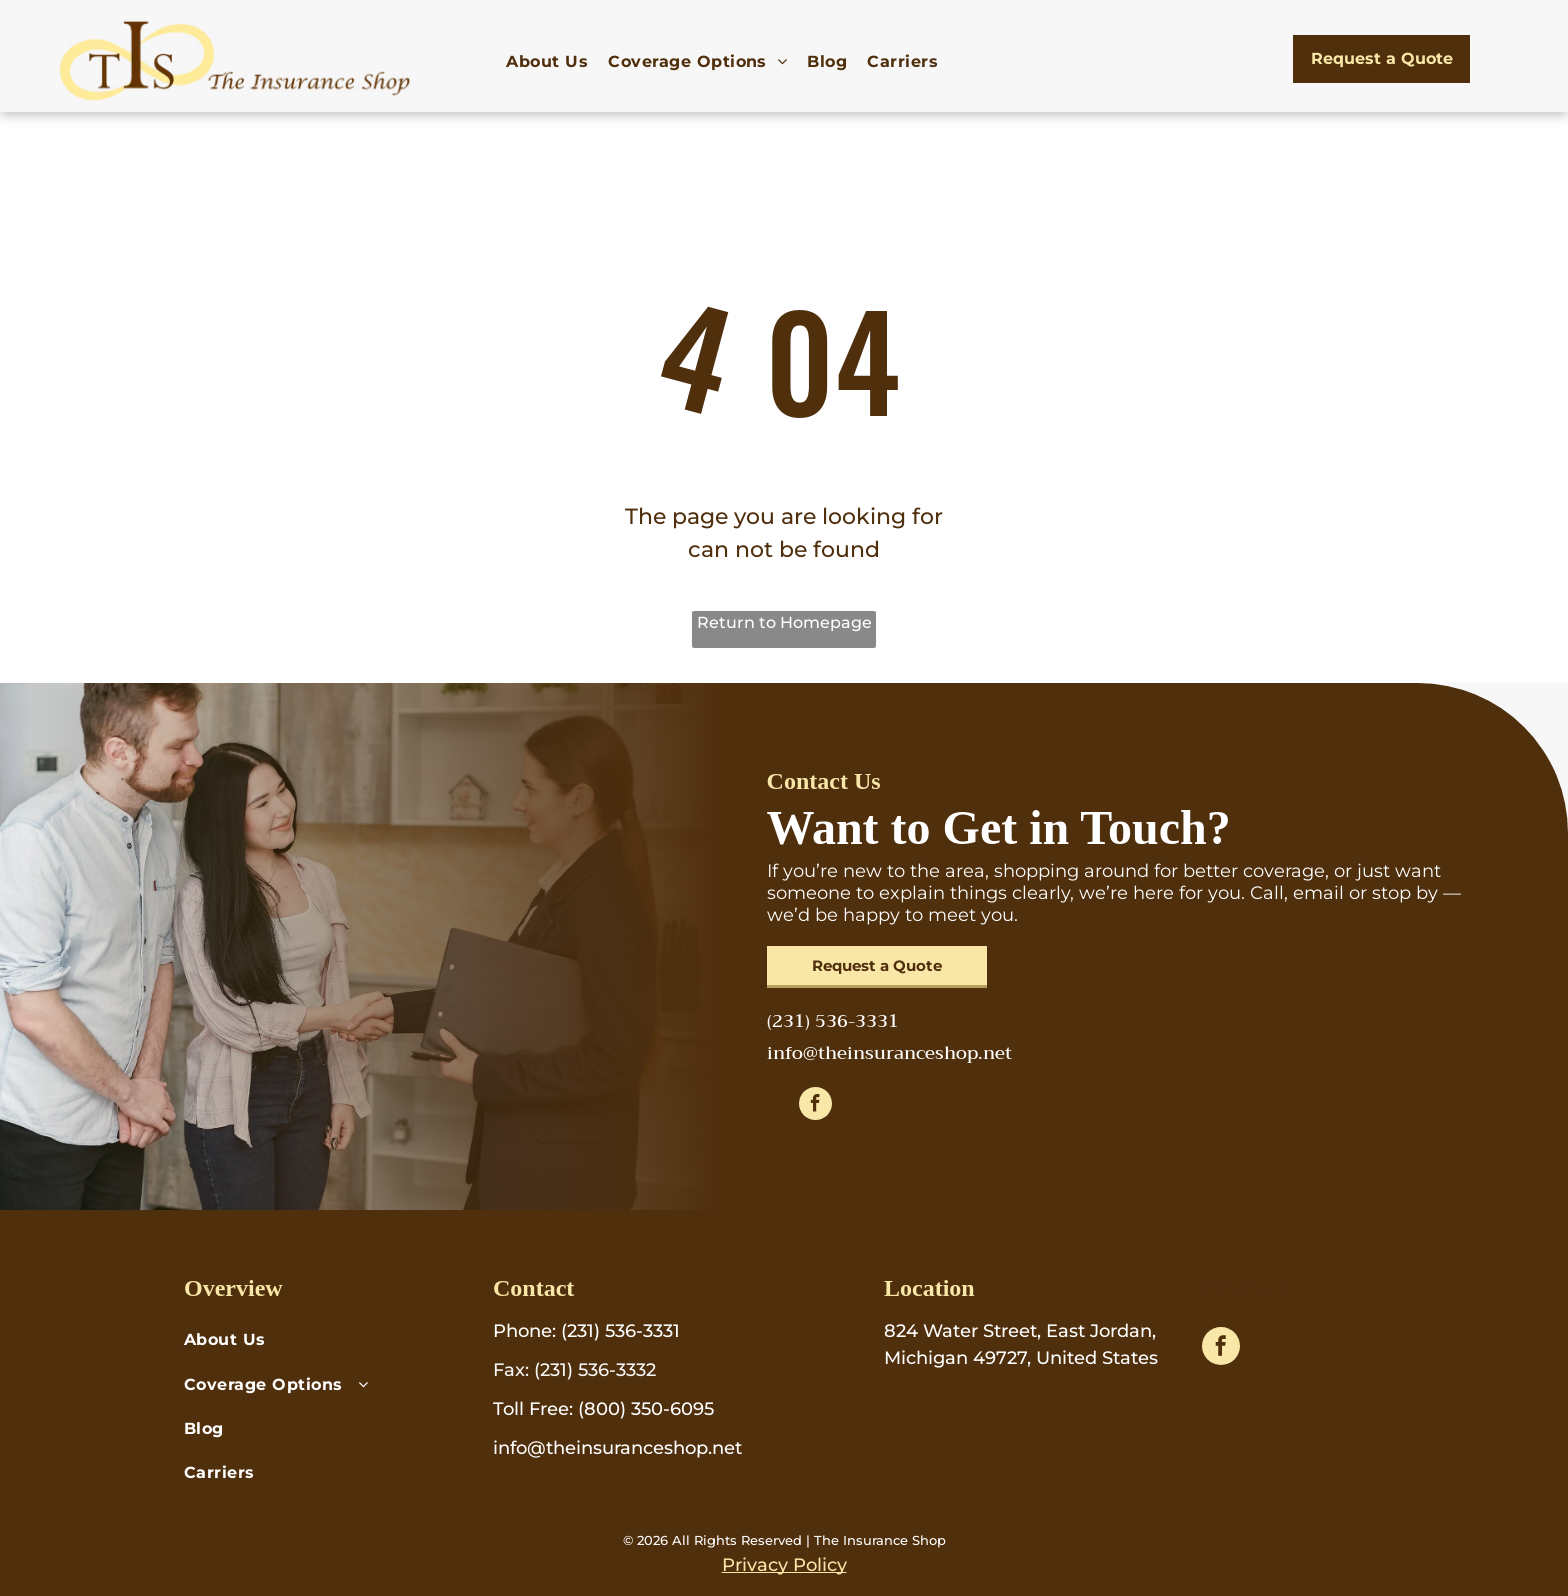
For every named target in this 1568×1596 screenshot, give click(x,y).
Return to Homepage (784, 622)
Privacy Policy (784, 1565)
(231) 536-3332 (595, 1370)
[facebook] (815, 1106)
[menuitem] (547, 62)
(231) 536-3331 (620, 1331)
